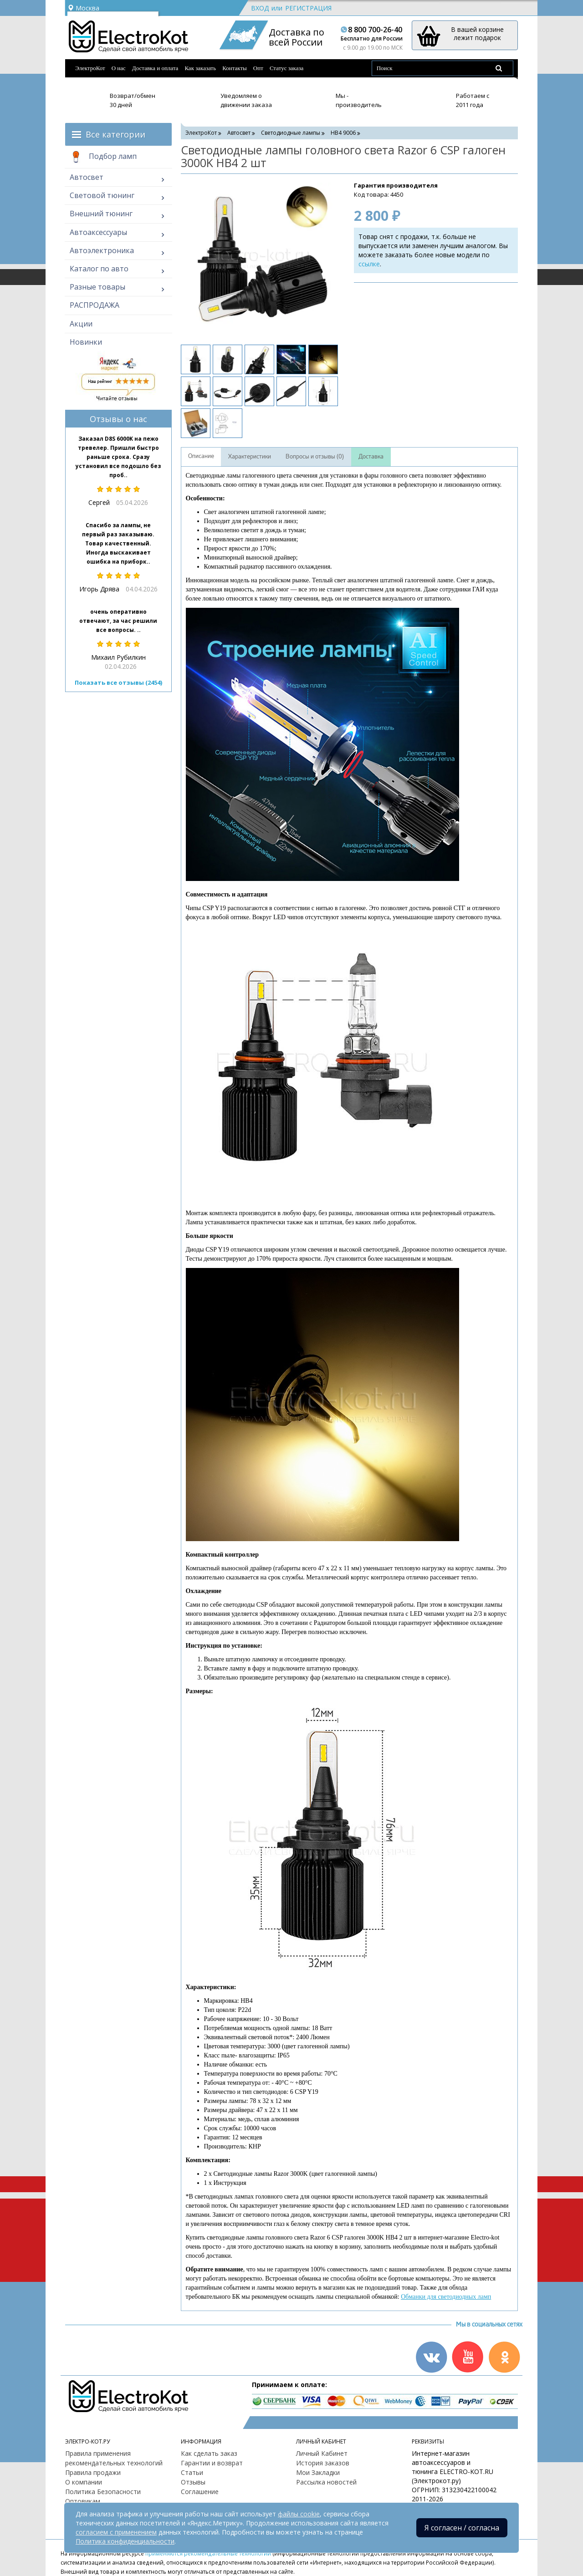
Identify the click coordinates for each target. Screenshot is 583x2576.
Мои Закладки (318, 2472)
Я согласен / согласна (461, 2528)
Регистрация (308, 8)
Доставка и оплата (155, 68)
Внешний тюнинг (101, 214)
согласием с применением (116, 2532)
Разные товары (97, 287)
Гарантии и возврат (212, 2463)
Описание (201, 456)
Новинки (86, 342)
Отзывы (193, 2482)
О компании (83, 2482)
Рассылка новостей (326, 2482)
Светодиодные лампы (290, 133)
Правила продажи (93, 2472)
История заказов (322, 2463)
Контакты (234, 68)
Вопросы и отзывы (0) (315, 456)
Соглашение (200, 2491)
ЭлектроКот (90, 68)
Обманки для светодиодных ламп (446, 2296)
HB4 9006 (343, 133)
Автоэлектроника (102, 250)
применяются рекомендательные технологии (208, 2553)
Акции (81, 324)
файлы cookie (299, 2514)
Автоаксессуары (98, 232)
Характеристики (249, 456)
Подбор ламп (103, 157)
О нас (119, 68)
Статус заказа (287, 68)
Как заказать (200, 68)
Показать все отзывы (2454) (118, 682)
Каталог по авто (99, 269)
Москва (83, 8)
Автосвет (86, 177)
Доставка (371, 456)
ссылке (369, 264)
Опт (258, 68)
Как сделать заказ (209, 2453)
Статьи (192, 2472)
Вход (260, 8)
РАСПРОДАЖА (94, 305)
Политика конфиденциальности (125, 2541)
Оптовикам (82, 2501)
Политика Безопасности (103, 2491)
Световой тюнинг (102, 195)
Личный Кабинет (322, 2453)
